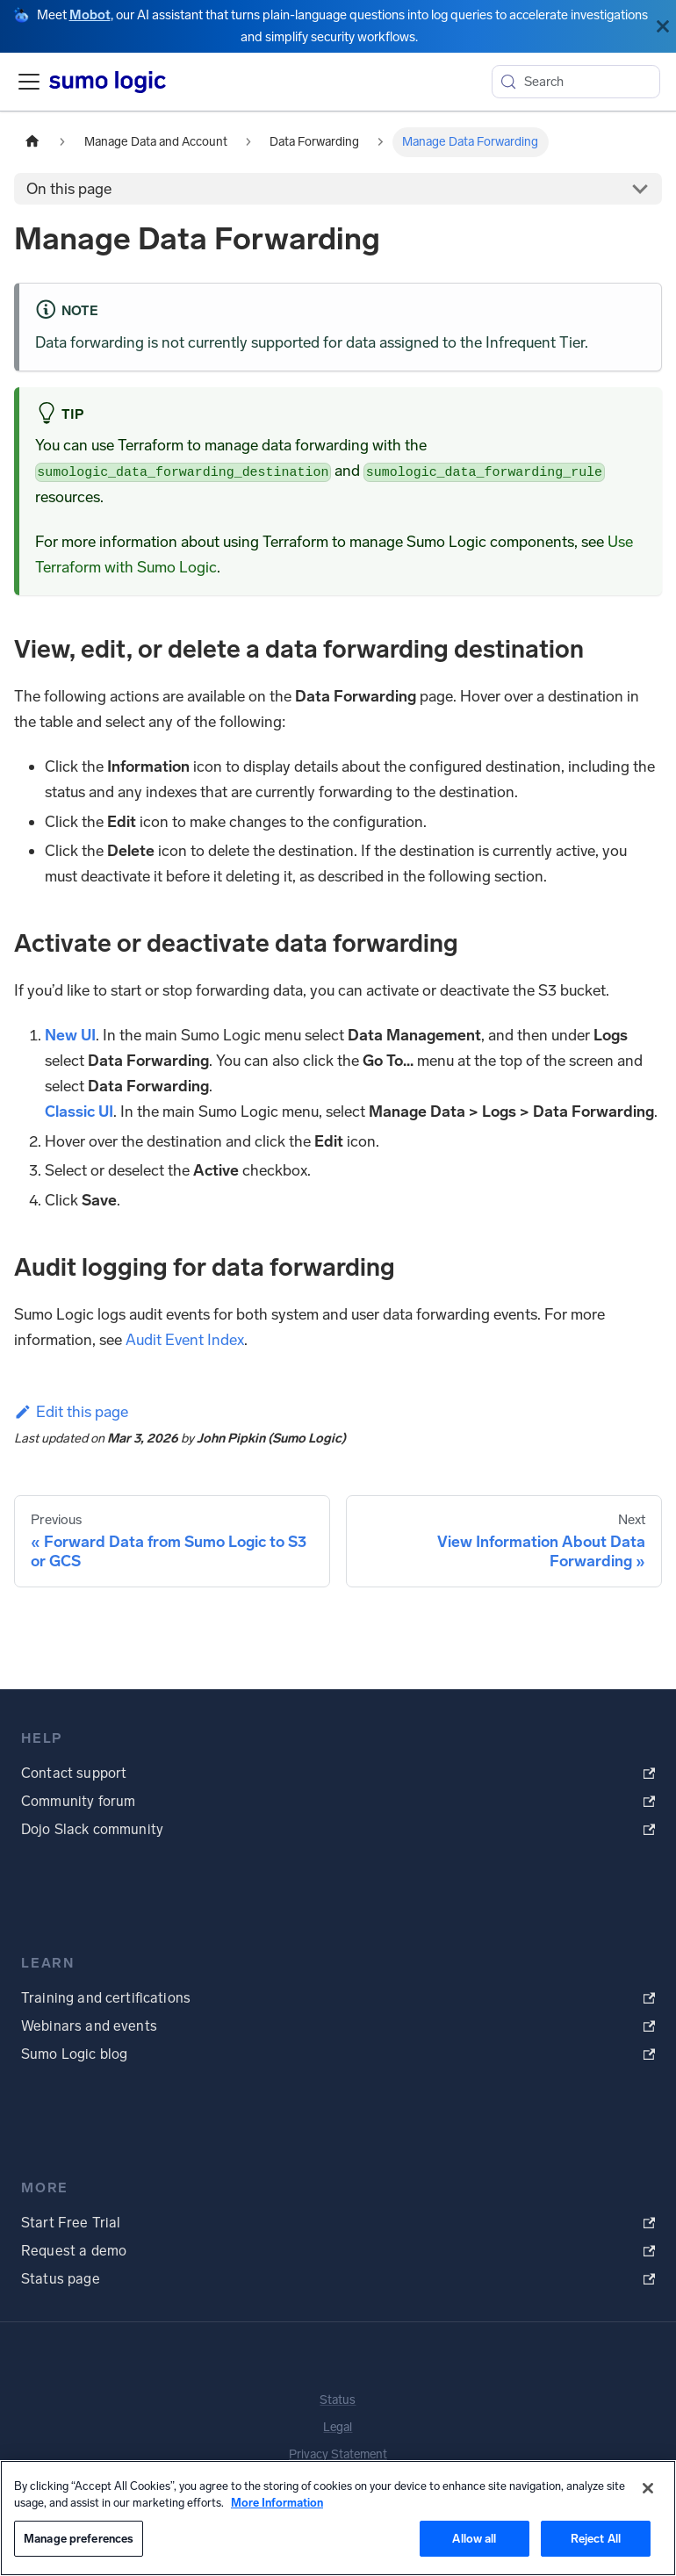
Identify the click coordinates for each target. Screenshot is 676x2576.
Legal (337, 2427)
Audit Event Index (185, 1339)
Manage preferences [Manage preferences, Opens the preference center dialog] (78, 2538)
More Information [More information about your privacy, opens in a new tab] (277, 2502)
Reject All (596, 2538)
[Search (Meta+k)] (576, 81)
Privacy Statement (338, 2454)
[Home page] (32, 142)
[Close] (663, 26)
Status (338, 2400)
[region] (338, 2518)
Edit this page (71, 1411)
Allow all (474, 2538)
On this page (68, 188)
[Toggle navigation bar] (29, 81)
